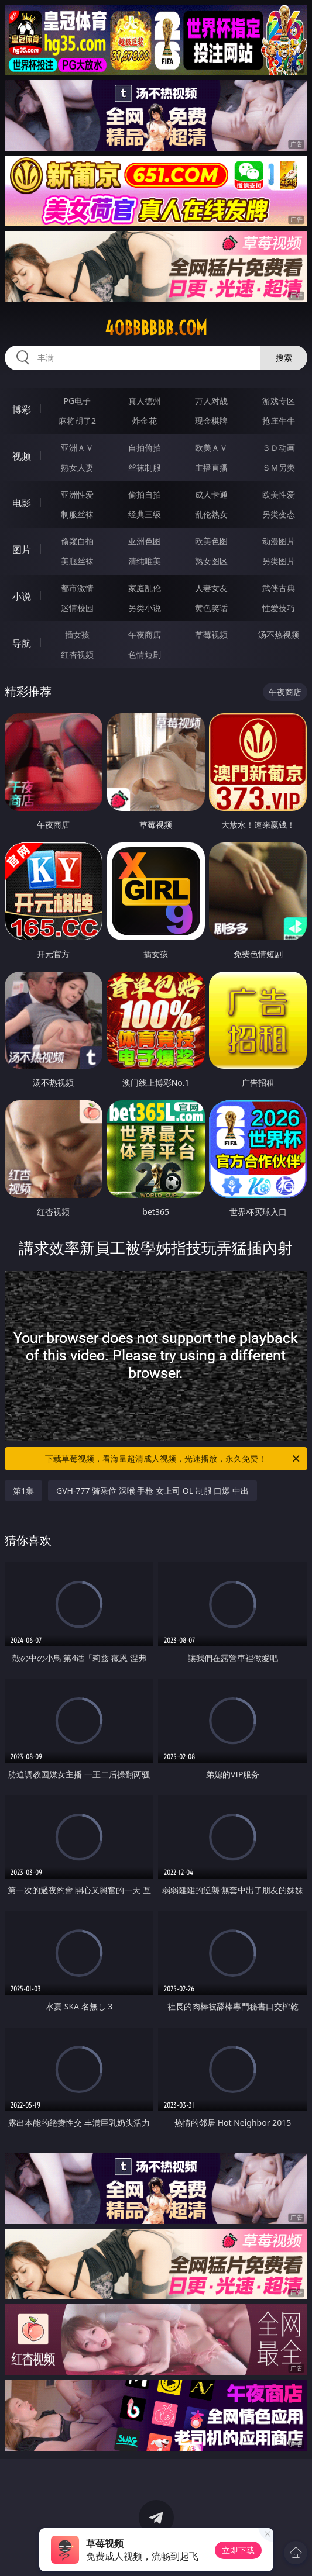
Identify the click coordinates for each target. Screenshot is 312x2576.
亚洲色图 (144, 541)
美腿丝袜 (77, 561)
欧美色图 (211, 541)
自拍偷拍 (144, 447)
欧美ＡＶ (211, 447)
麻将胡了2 (77, 420)
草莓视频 (211, 634)
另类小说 (144, 607)
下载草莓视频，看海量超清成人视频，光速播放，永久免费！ (173, 1459)
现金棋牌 (211, 420)
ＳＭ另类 (278, 467)
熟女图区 (211, 561)
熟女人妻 (77, 467)
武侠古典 (278, 587)
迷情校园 (77, 607)
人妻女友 (211, 587)
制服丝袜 (77, 514)
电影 (21, 502)
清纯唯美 (144, 561)
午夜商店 (144, 634)
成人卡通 (211, 494)
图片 (21, 549)
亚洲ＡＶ (77, 447)
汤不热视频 (278, 634)
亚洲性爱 (77, 494)
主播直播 (211, 467)
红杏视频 (77, 654)
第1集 (23, 1490)
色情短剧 (144, 654)
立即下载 (238, 2550)
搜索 (284, 357)
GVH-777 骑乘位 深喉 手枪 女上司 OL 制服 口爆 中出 (152, 1490)
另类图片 (278, 561)
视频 (21, 456)
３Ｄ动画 (278, 447)
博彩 (21, 409)
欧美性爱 (278, 494)
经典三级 (144, 514)
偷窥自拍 (77, 541)
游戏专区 (278, 400)
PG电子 (77, 400)
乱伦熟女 (211, 514)
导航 (21, 643)
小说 (21, 596)
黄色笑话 (211, 607)
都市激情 (77, 587)
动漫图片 (278, 541)
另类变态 (278, 514)
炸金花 (144, 420)
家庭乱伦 (144, 587)
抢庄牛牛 (278, 420)
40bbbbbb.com (156, 328)
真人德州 (144, 400)
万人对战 (211, 400)
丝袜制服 (144, 467)
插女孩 (77, 634)
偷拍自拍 (144, 494)
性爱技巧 (278, 607)
